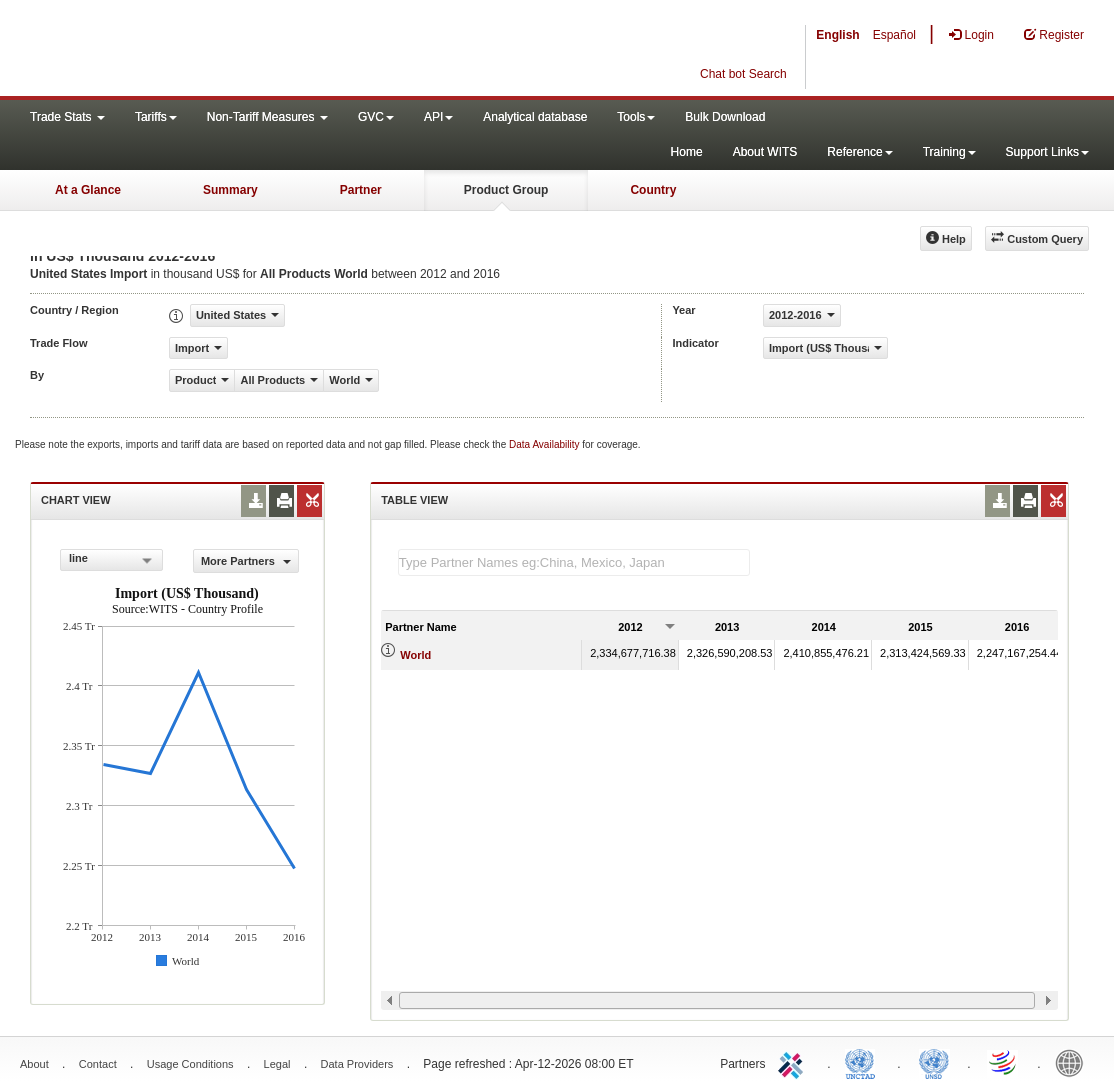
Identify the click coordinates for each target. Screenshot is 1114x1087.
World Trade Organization (1004, 1062)
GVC (376, 117)
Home (687, 152)
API (438, 117)
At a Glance (88, 190)
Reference (859, 152)
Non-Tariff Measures (267, 117)
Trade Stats (67, 117)
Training (949, 152)
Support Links (1047, 152)
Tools (636, 117)
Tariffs (156, 117)
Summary (230, 190)
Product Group (506, 190)
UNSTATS (934, 1062)
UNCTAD (864, 1062)
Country (653, 190)
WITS (200, 50)
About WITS (765, 152)
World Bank (1074, 1062)
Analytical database (535, 117)
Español (894, 35)
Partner (361, 190)
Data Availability (545, 444)
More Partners (246, 561)
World (415, 655)
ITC (794, 1062)
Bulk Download (725, 117)
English (837, 35)
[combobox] (111, 560)
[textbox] (574, 562)
